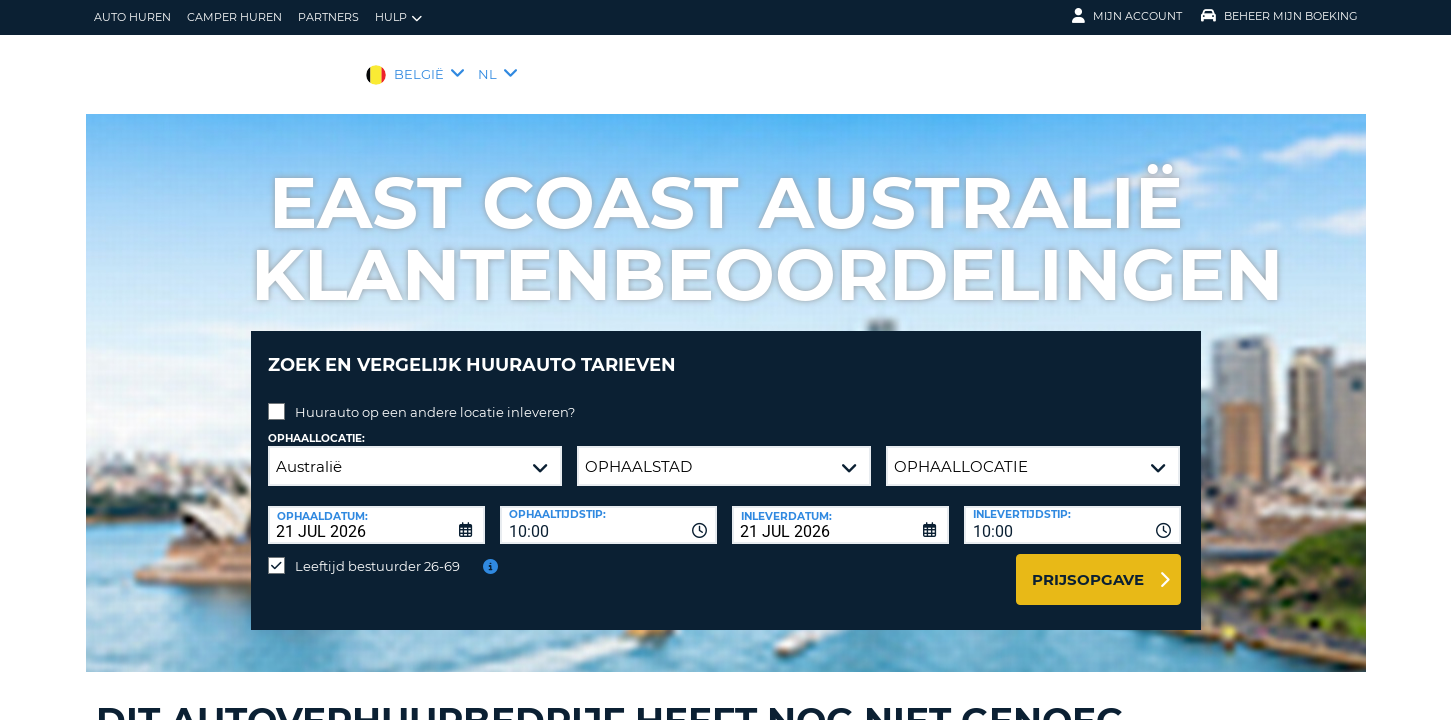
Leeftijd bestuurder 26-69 (377, 551)
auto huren (132, 17)
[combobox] (608, 510)
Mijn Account (1127, 16)
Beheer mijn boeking (1279, 16)
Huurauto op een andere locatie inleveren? (435, 397)
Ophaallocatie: (316, 423)
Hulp (398, 17)
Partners (328, 17)
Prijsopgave (1088, 564)
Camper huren (234, 17)
